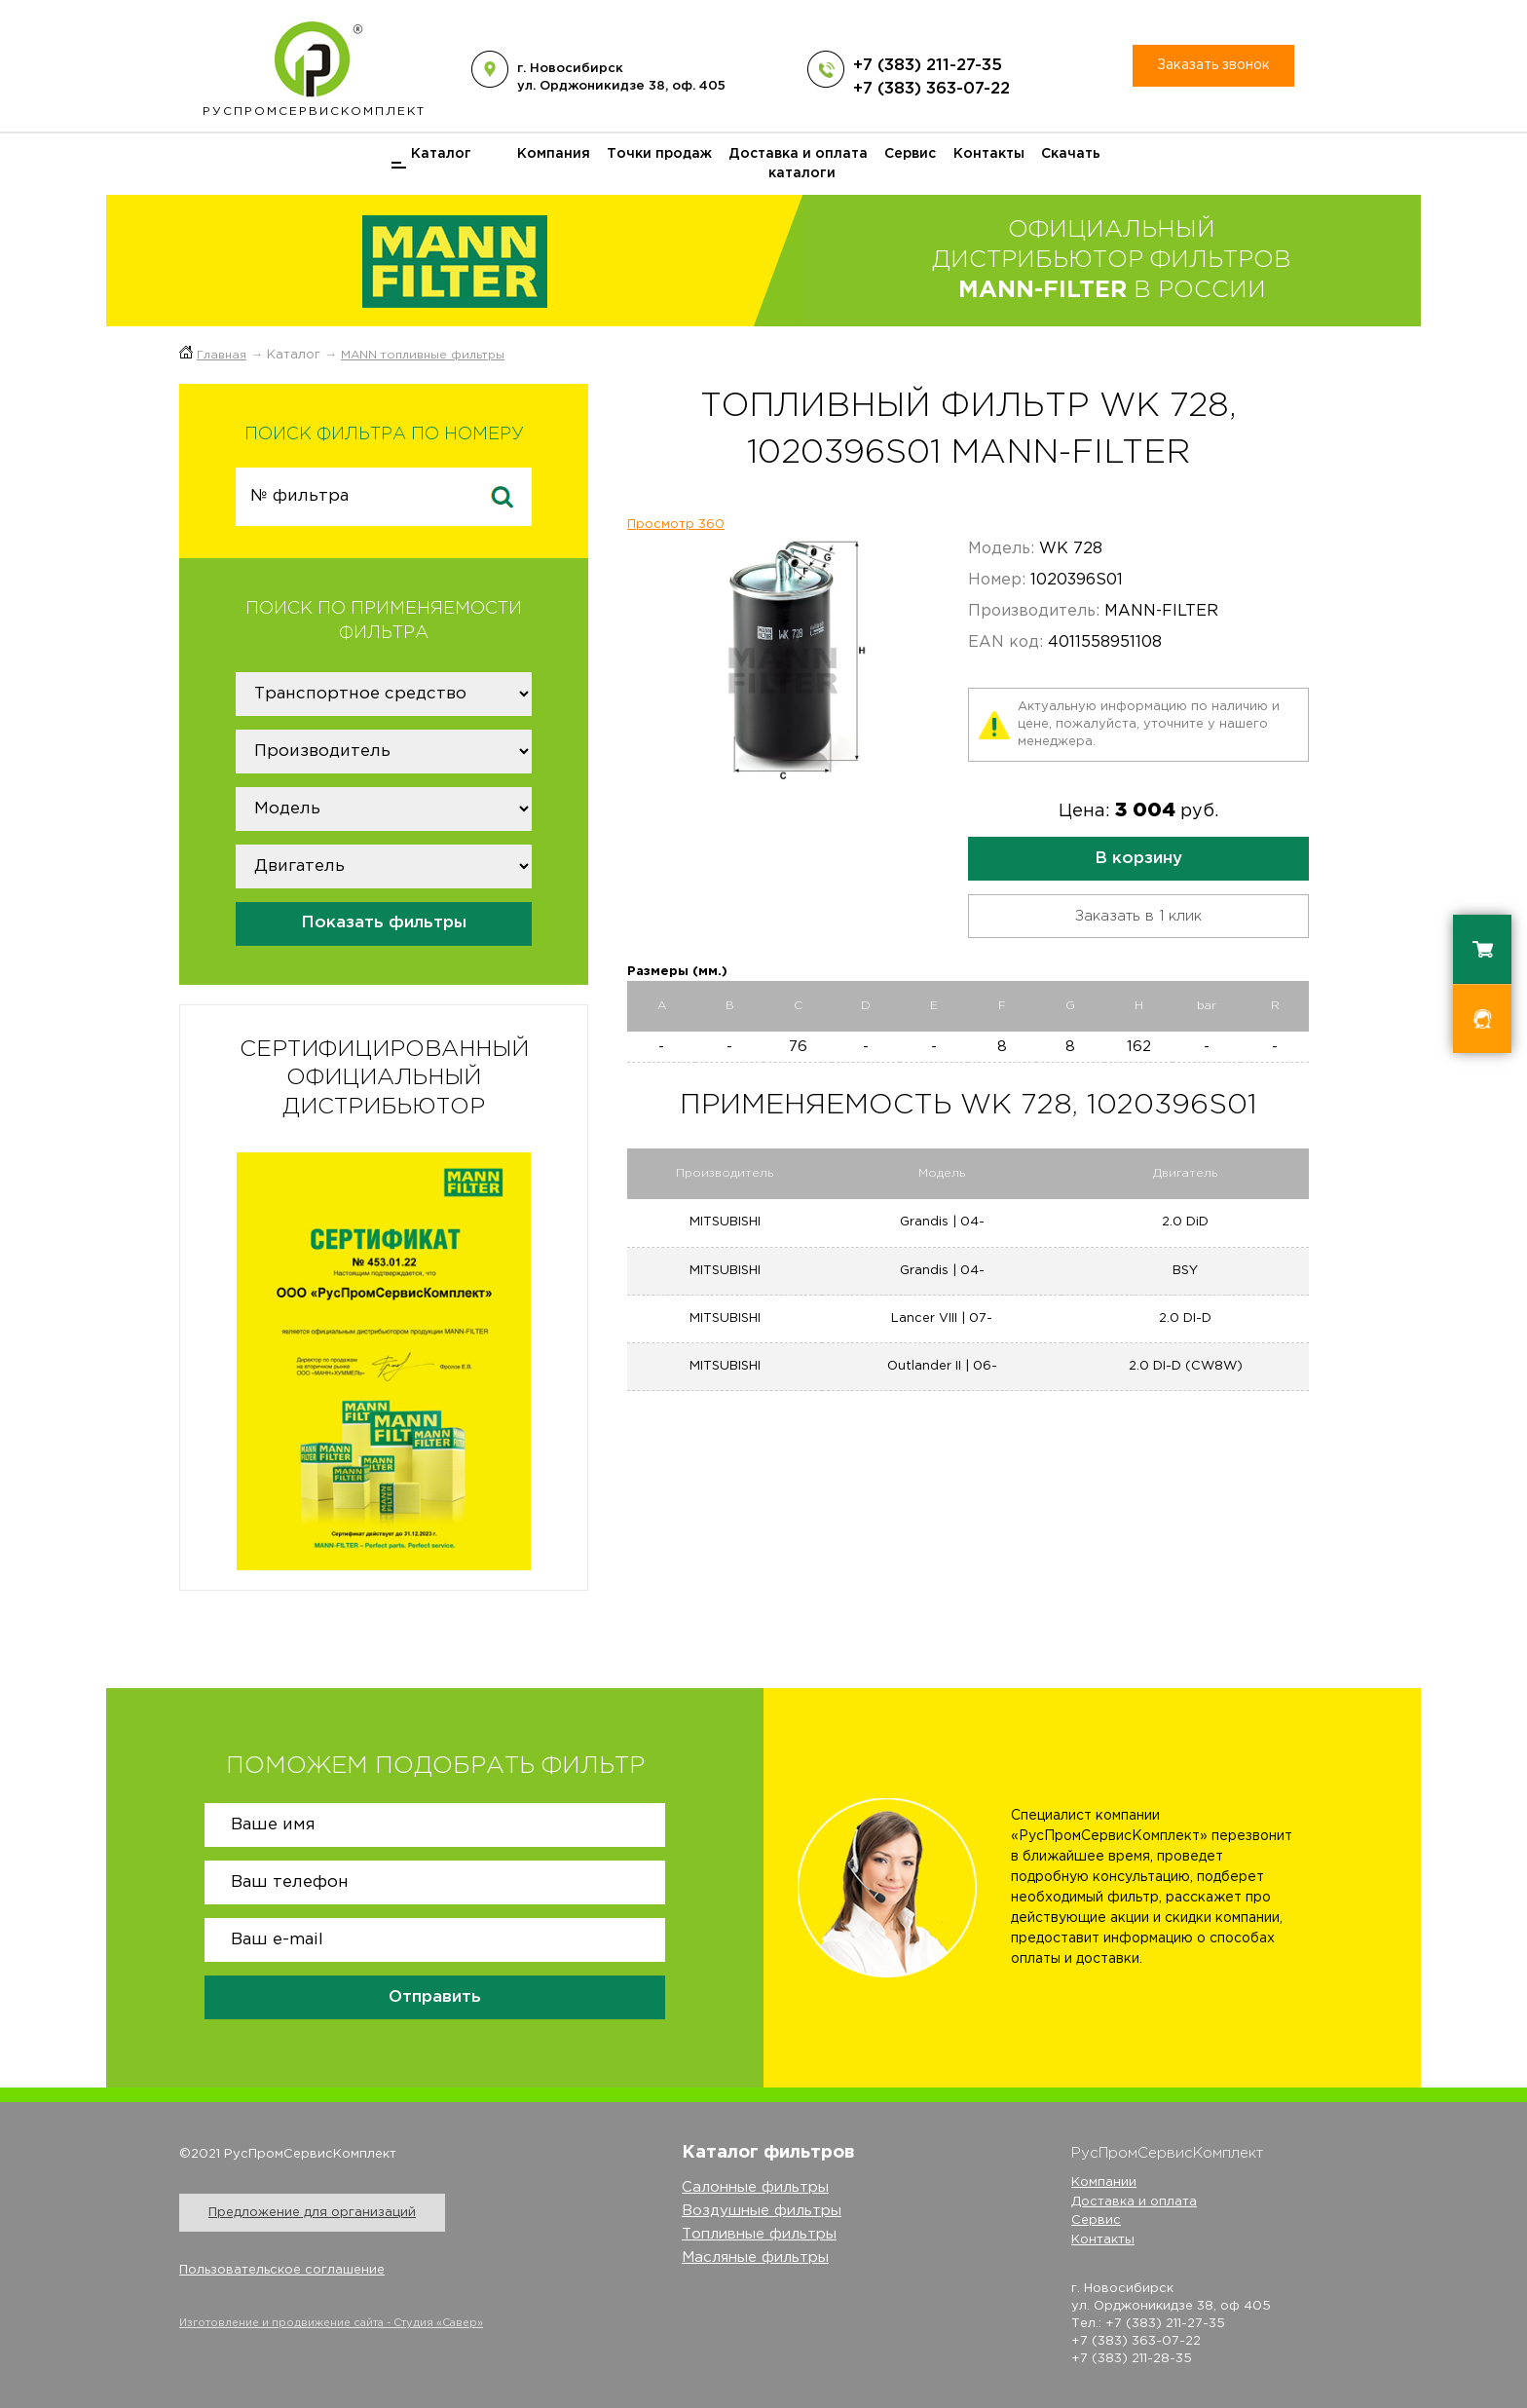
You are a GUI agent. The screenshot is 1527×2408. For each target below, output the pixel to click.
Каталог (441, 154)
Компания (553, 154)
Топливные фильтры (759, 2234)
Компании (1103, 2182)
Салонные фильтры (755, 2187)
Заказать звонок (1213, 65)
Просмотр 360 (676, 524)
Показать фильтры (383, 923)
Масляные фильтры (755, 2257)
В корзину (1138, 858)
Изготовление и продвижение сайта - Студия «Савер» (331, 2323)
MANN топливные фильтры (422, 355)
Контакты (988, 154)
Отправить (435, 1997)
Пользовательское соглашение (282, 2270)
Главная (221, 355)
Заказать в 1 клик (1138, 916)
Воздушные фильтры (761, 2210)
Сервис (910, 154)
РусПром (314, 64)
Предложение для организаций (312, 2212)
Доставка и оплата (798, 154)
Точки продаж (659, 154)
